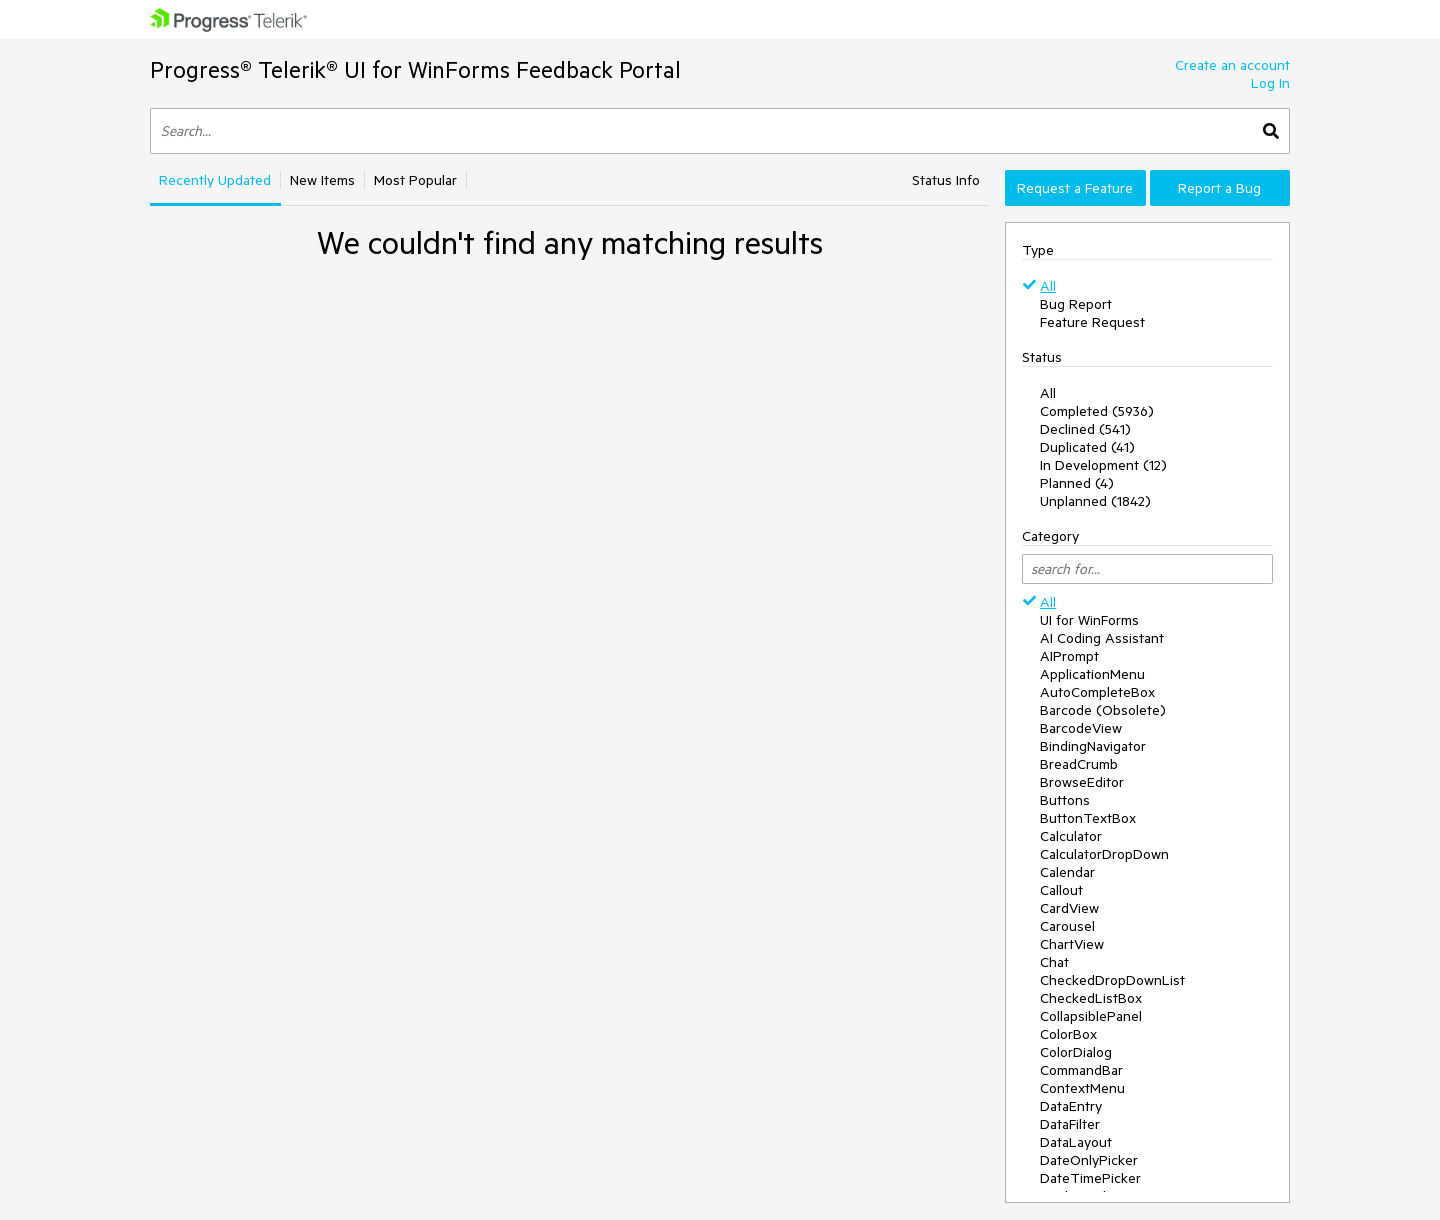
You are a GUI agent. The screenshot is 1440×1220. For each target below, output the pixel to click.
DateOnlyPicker (1089, 1160)
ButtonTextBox (1088, 818)
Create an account (1232, 65)
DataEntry (1071, 1106)
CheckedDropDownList (1112, 980)
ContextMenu (1082, 1088)
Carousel (1067, 926)
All (1048, 286)
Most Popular (415, 180)
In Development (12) (1103, 465)
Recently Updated (215, 180)
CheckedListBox (1091, 998)
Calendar (1067, 872)
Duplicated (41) (1087, 447)
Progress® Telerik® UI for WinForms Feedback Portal (415, 69)
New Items (322, 180)
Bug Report (1076, 304)
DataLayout (1076, 1142)
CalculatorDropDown (1104, 854)
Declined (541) (1085, 429)
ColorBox (1068, 1034)
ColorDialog (1076, 1052)
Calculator (1071, 836)
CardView (1069, 908)
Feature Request (1092, 322)
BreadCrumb (1079, 764)
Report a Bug (1219, 188)
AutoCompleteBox (1097, 692)
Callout (1061, 890)
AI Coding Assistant (1102, 638)
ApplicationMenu (1092, 674)
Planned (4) (1077, 483)
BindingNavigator (1093, 746)
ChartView (1072, 944)
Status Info (946, 180)
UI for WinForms (1089, 620)
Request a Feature (1075, 188)
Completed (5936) (1097, 411)
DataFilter (1070, 1124)
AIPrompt (1069, 656)
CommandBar (1081, 1070)
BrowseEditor (1082, 782)
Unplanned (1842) (1095, 501)
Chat (1054, 962)
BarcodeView (1081, 728)
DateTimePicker (1090, 1178)
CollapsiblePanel (1091, 1016)
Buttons (1065, 800)
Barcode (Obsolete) (1103, 710)
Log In (1270, 83)
